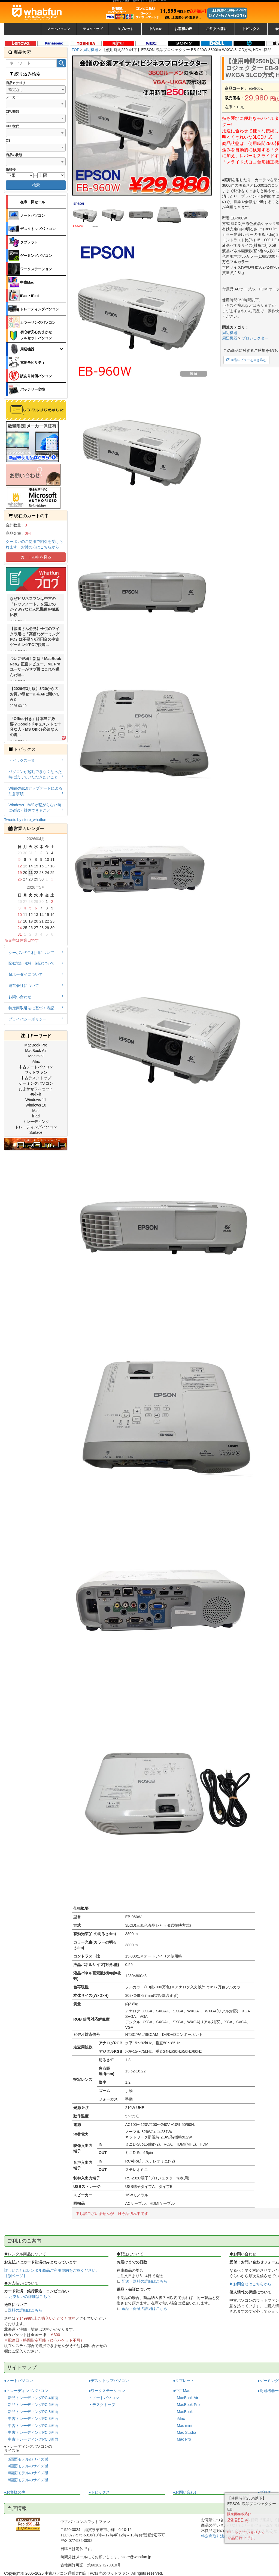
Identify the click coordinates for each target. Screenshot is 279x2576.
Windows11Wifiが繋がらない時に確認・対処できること (35, 808)
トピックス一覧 (35, 760)
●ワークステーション (107, 2391)
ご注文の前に (216, 29)
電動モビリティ (32, 363)
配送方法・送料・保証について (35, 963)
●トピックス (99, 2492)
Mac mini (35, 1056)
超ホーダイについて (35, 974)
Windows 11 (35, 1099)
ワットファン (36, 1072)
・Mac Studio (184, 2432)
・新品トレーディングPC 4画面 (31, 2398)
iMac (36, 1061)
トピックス (251, 29)
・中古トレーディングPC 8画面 (31, 2439)
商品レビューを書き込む (246, 360)
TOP (76, 49)
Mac (35, 1110)
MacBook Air (36, 1050)
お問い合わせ (35, 996)
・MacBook (183, 2412)
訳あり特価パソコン (36, 376)
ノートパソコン (32, 215)
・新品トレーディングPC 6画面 (31, 2404)
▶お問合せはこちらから (250, 2284)
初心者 (36, 1094)
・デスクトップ (102, 2405)
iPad (36, 1116)
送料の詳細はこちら (25, 2310)
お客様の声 (183, 29)
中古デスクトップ (36, 1078)
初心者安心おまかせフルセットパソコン (36, 335)
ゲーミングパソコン (36, 256)
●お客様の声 (14, 2492)
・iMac (179, 2418)
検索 (36, 185)
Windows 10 (35, 1105)
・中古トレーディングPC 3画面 (31, 2418)
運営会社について (35, 985)
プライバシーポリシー (35, 1018)
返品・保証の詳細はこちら (144, 2308)
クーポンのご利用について (35, 952)
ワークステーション (36, 269)
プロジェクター (255, 338)
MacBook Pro (35, 1045)
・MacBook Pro (186, 2404)
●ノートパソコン (18, 2381)
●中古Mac (181, 2391)
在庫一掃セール (32, 202)
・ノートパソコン (104, 2398)
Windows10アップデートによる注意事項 (35, 791)
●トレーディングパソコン (26, 2391)
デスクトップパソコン (38, 229)
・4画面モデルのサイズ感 (26, 2466)
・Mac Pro (182, 2439)
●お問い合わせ (185, 2492)
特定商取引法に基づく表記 (35, 1007)
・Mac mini (182, 2425)
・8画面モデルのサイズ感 (26, 2480)
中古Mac (27, 282)
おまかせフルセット (36, 1089)
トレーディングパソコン (39, 309)
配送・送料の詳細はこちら (144, 2281)
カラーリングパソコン (38, 322)
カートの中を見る (36, 557)
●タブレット (183, 2381)
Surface (35, 1132)
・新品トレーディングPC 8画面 (31, 2412)
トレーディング (36, 1121)
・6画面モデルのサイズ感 (26, 2473)
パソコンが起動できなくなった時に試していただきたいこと (35, 774)
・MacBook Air (185, 2398)
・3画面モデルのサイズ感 (26, 2459)
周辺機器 (90, 49)
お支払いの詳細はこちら (30, 2296)
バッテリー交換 (32, 389)
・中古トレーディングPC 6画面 (31, 2432)
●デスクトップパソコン (109, 2381)
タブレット (29, 242)
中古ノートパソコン (36, 1067)
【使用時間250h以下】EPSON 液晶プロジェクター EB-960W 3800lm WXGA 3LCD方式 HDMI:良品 (186, 49)
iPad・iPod (29, 296)
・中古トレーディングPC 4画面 (31, 2425)
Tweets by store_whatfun (25, 819)
